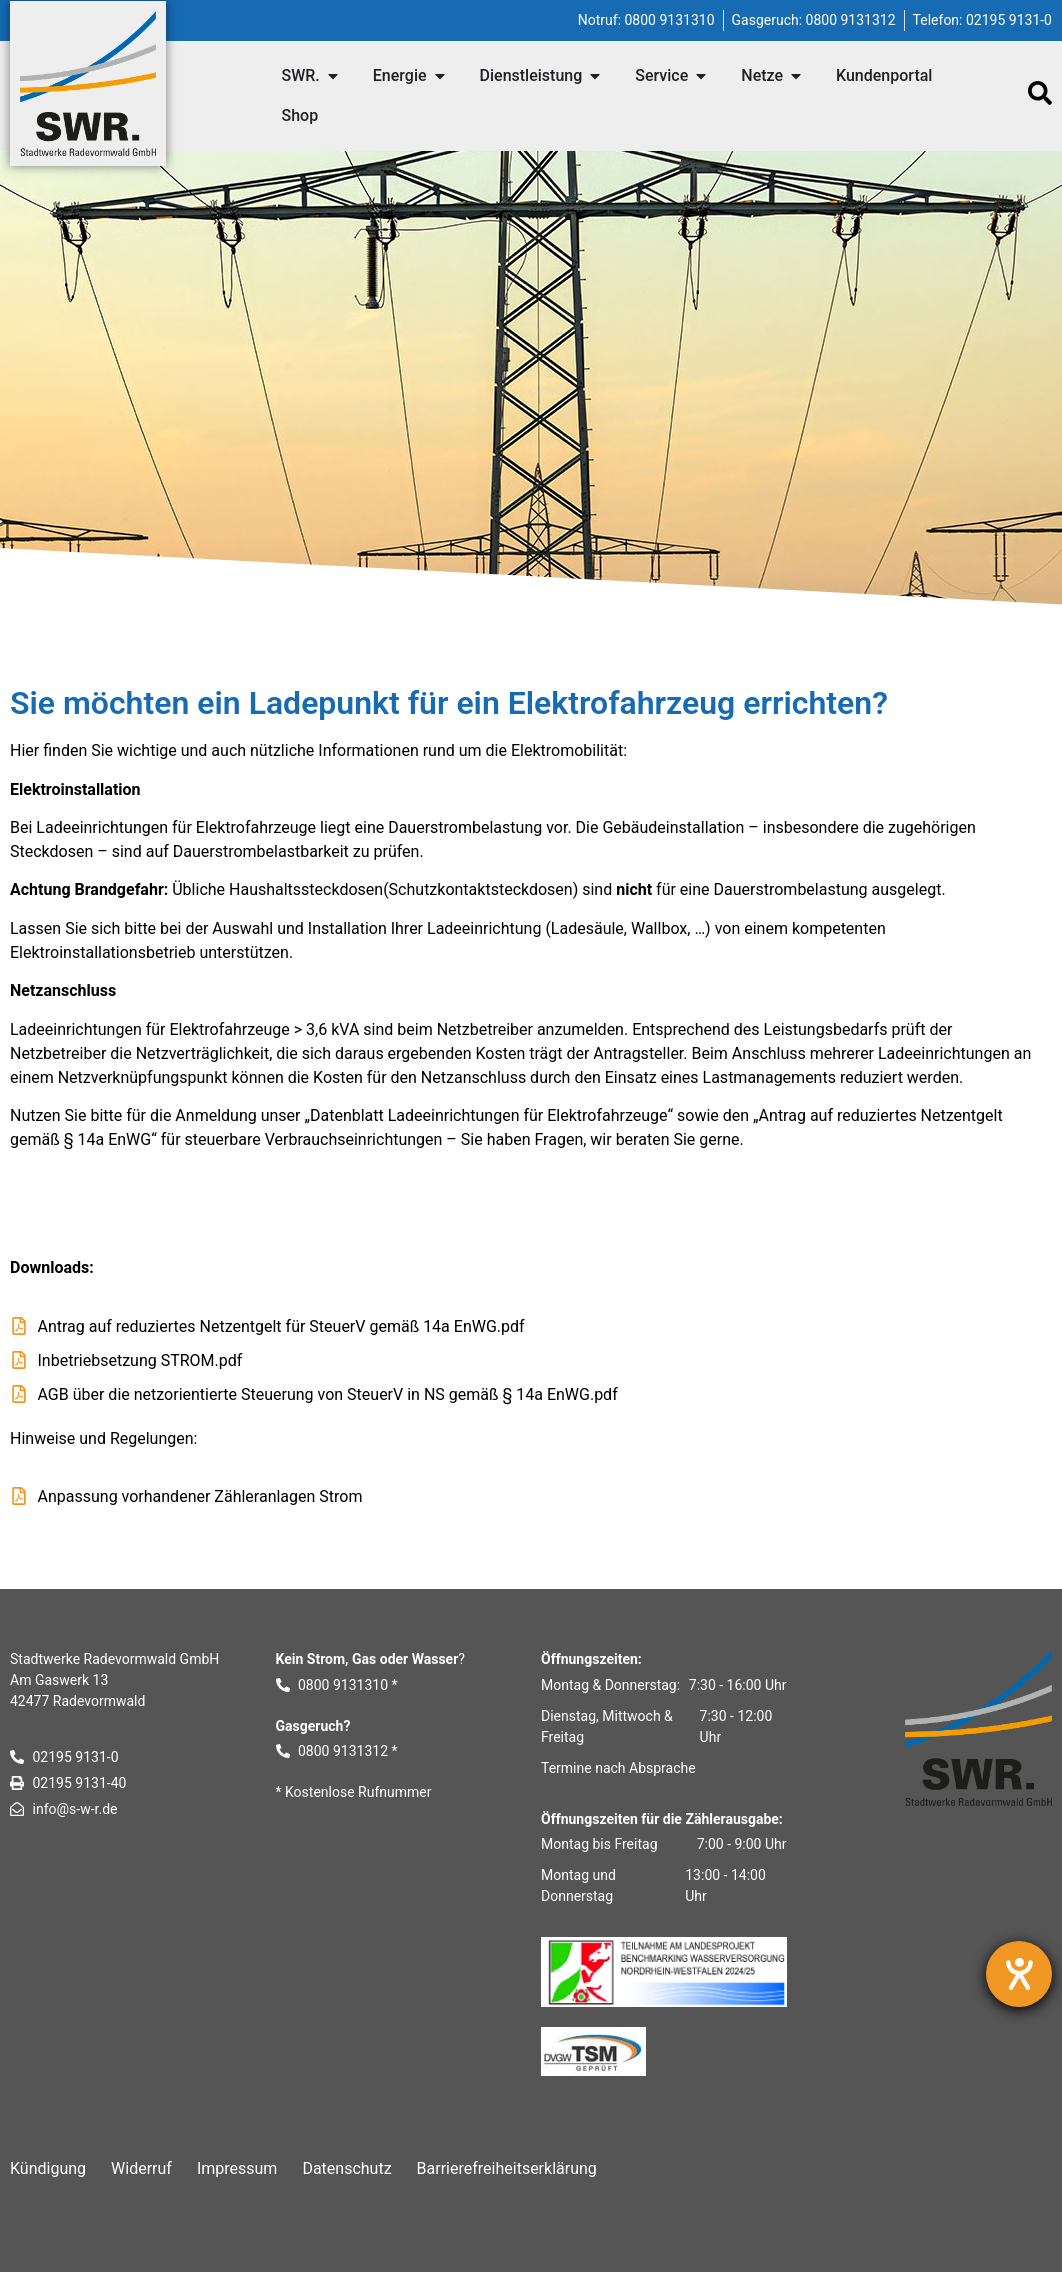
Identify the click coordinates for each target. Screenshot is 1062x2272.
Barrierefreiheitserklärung (507, 2168)
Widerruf (141, 2168)
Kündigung (48, 2168)
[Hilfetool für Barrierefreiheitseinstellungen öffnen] (1019, 1974)
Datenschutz (346, 2168)
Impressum (237, 2168)
